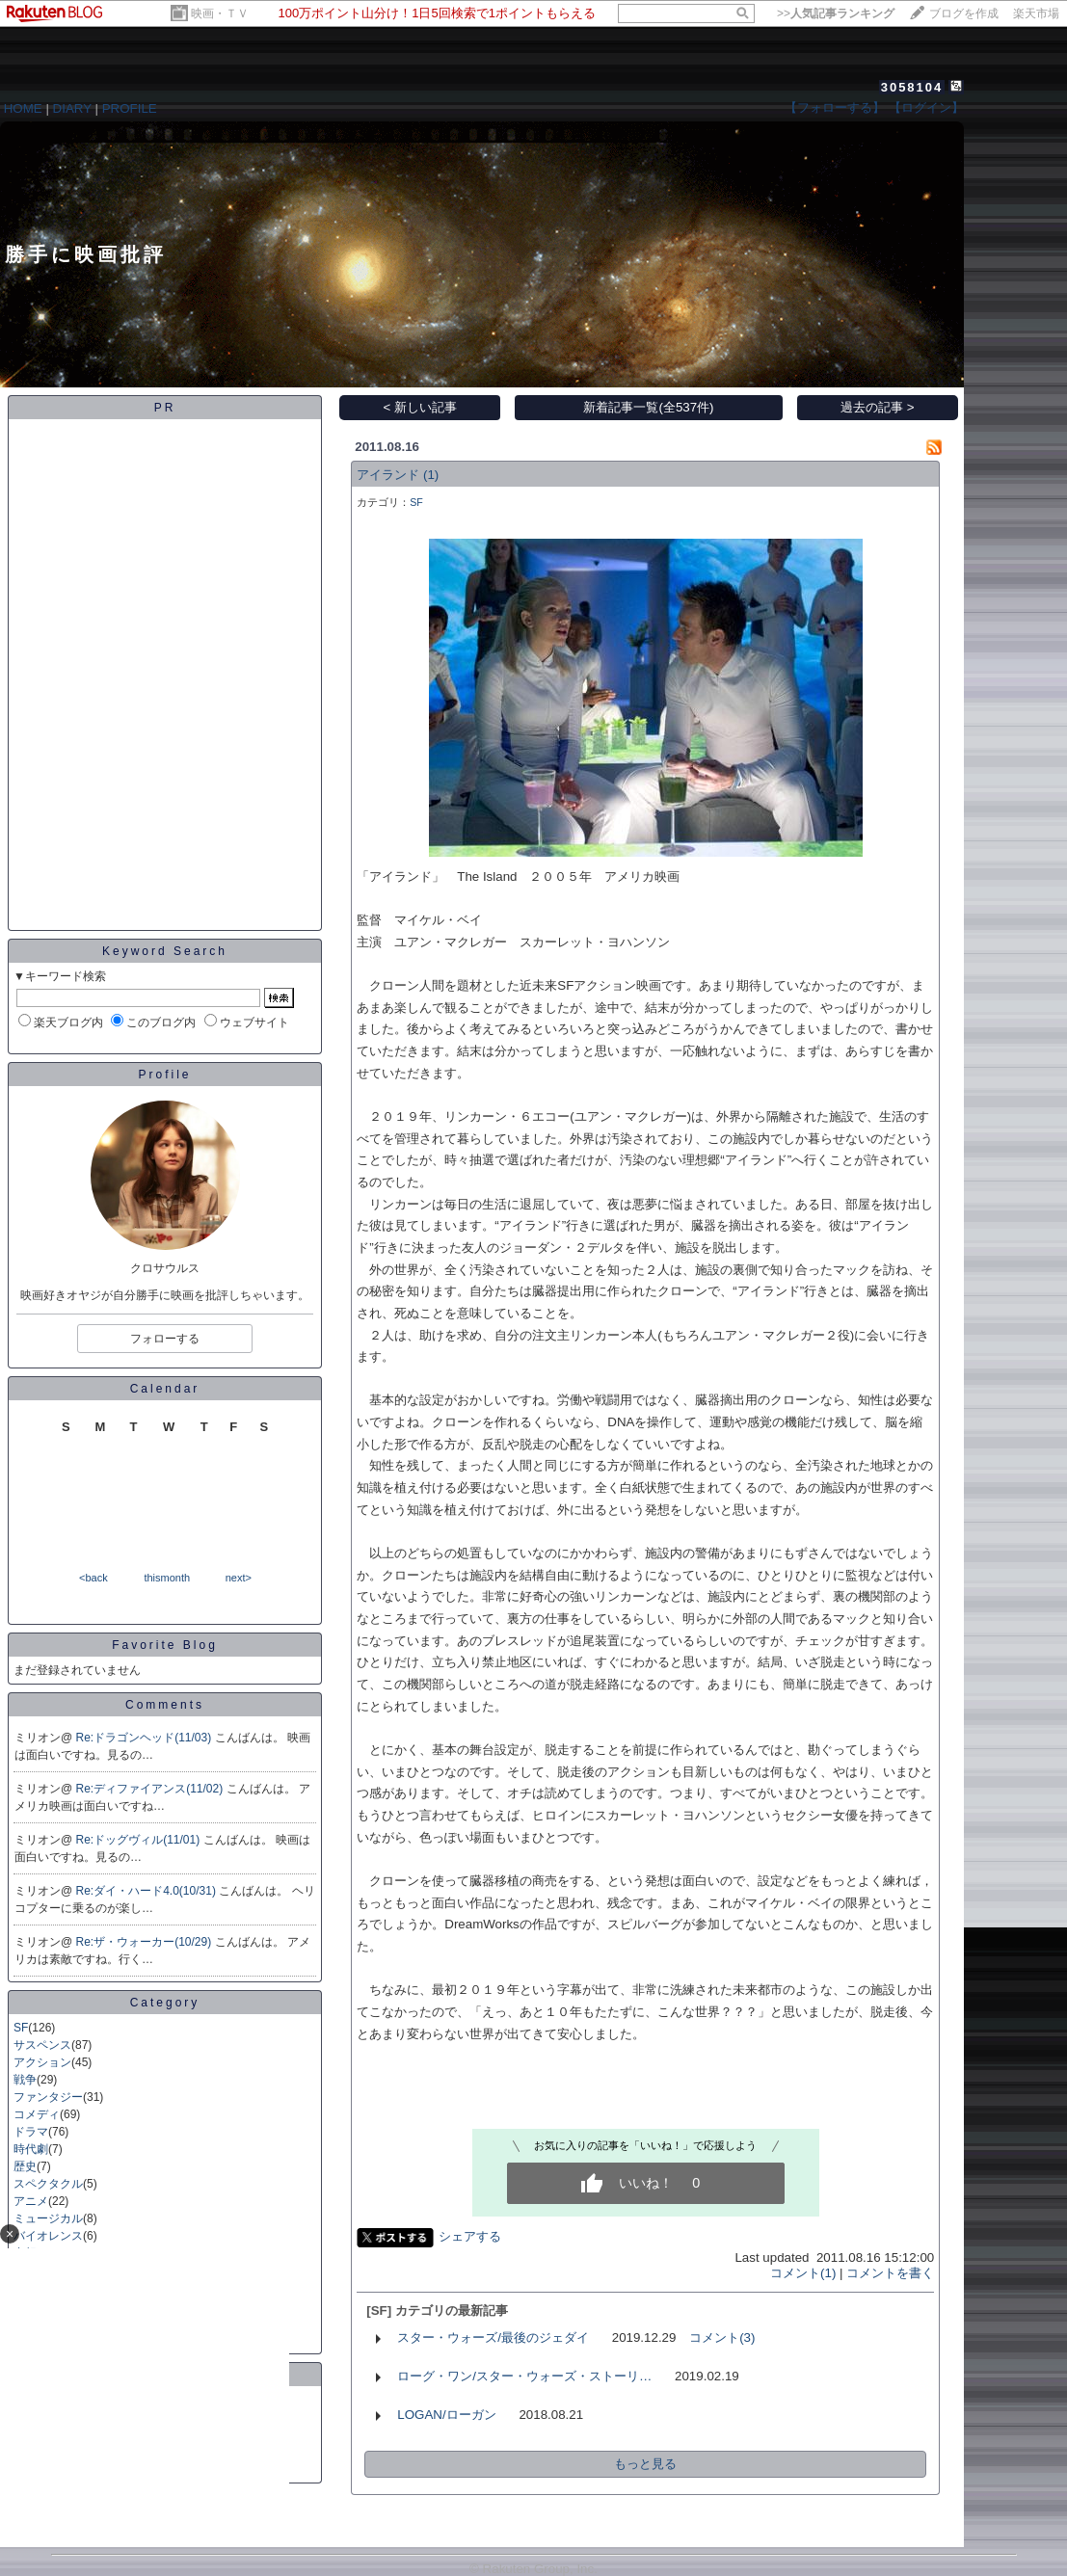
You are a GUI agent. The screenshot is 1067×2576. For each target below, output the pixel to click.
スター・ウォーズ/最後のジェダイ (493, 2337)
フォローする (165, 1338)
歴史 (25, 2166)
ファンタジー (48, 2097)
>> (835, 13)
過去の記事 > (877, 407)
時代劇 (30, 2149)
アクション (42, 2062)
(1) (431, 474)
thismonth (167, 1577)
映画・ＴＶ (220, 13)
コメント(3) (722, 2337)
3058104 (912, 87)
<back (93, 1577)
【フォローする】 (835, 107)
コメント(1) (803, 2273)
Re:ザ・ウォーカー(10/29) (145, 1942)
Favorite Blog (165, 1645)
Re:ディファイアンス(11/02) (151, 1788)
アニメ (30, 2201)
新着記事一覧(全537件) (648, 407)
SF (20, 2027)
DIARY (72, 108)
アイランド (388, 474)
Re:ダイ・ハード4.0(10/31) (148, 1891)
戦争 (25, 2079)
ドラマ (30, 2131)
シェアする (470, 2236)
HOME (23, 108)
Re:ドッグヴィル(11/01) (139, 1839)
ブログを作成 (964, 13)
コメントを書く (890, 2273)
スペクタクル (48, 2184)
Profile (164, 1074)
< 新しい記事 (421, 407)
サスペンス (42, 2045)
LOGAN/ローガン (446, 2414)
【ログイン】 (926, 107)
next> (239, 1577)
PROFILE (129, 108)
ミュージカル (48, 2218)
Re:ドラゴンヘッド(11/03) (145, 1737)
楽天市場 (1036, 13)
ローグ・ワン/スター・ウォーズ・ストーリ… (524, 2376)
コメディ (36, 2114)
